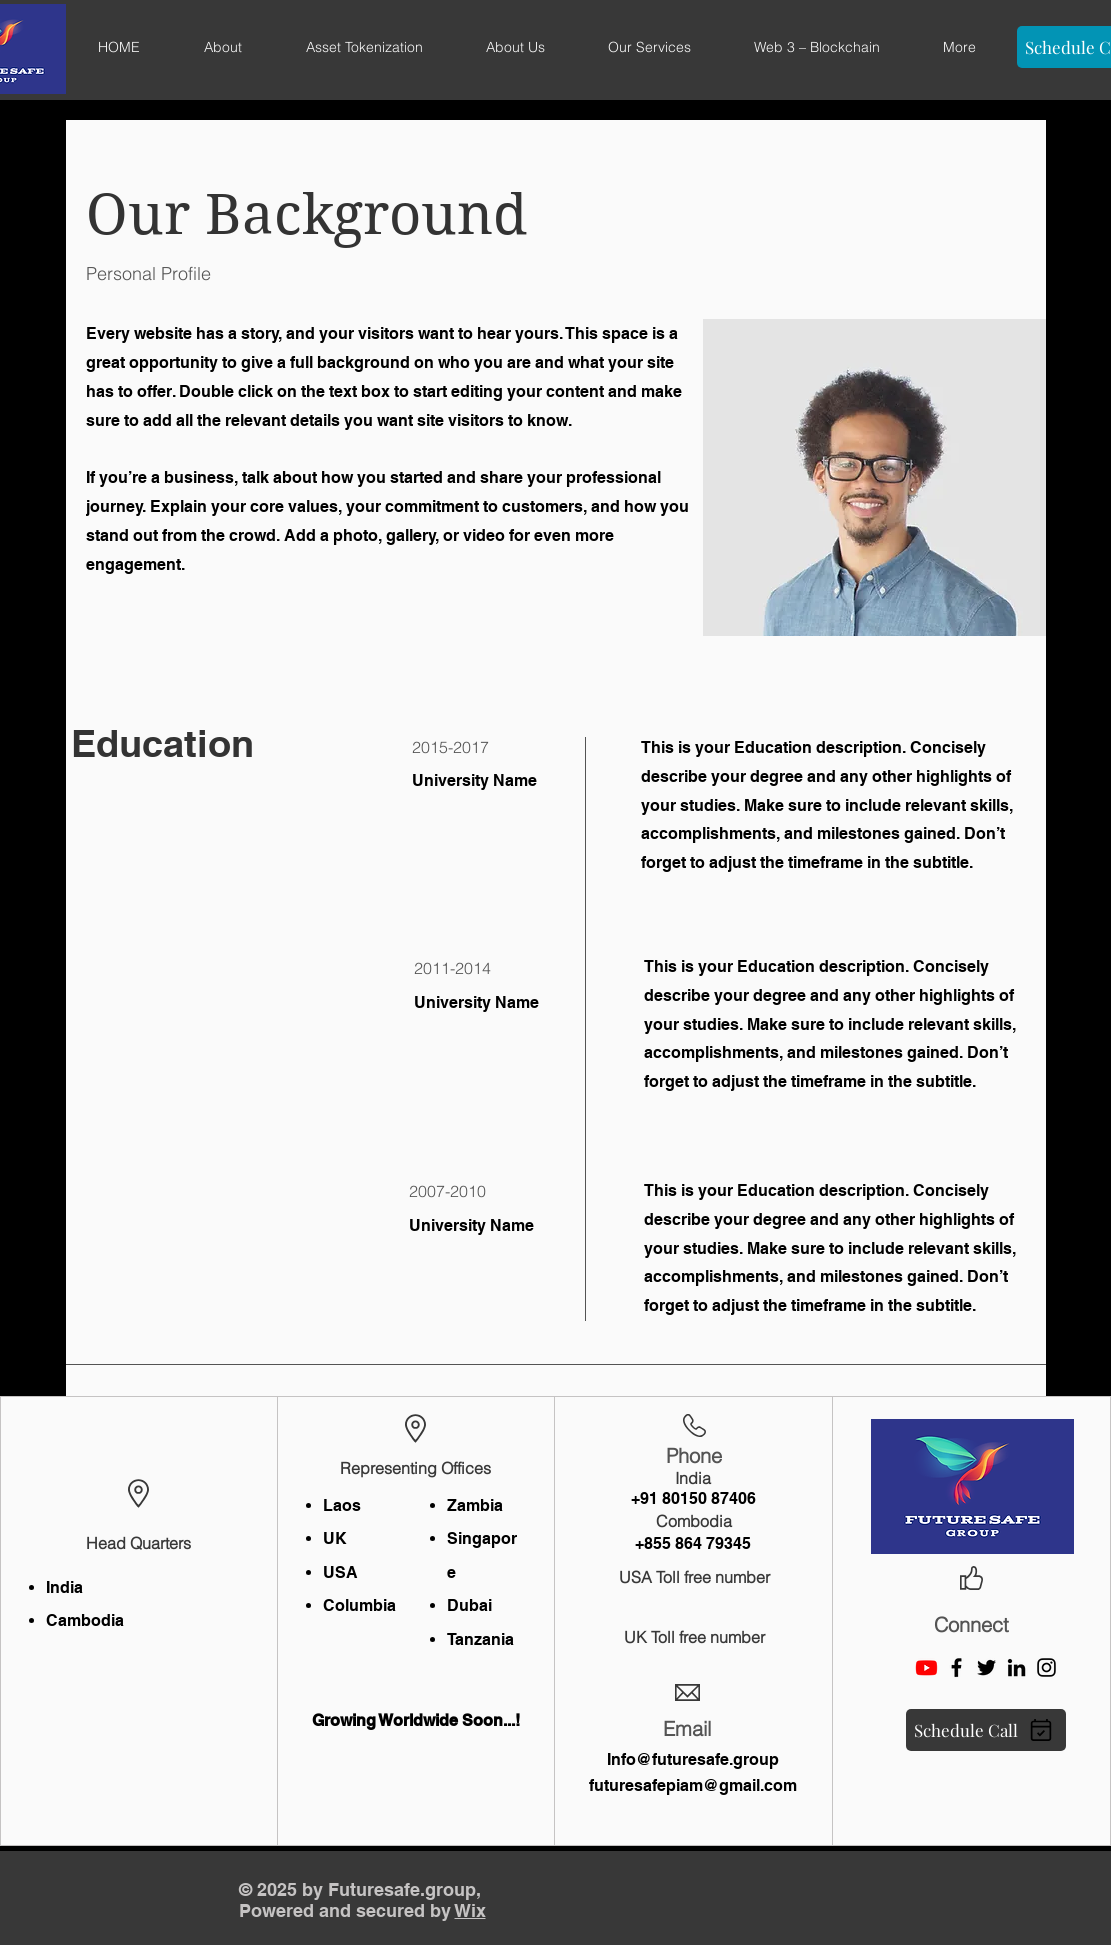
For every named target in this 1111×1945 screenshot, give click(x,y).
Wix (470, 1910)
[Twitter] (986, 1667)
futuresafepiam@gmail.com (693, 1785)
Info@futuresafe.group (693, 1759)
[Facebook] (956, 1667)
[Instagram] (1046, 1667)
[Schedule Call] (986, 1730)
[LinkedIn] (1016, 1667)
